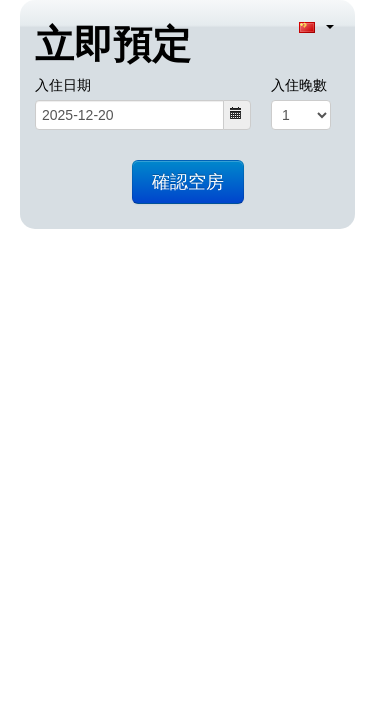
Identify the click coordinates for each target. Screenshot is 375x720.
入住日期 (63, 85)
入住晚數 (299, 85)
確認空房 (188, 182)
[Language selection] (316, 26)
